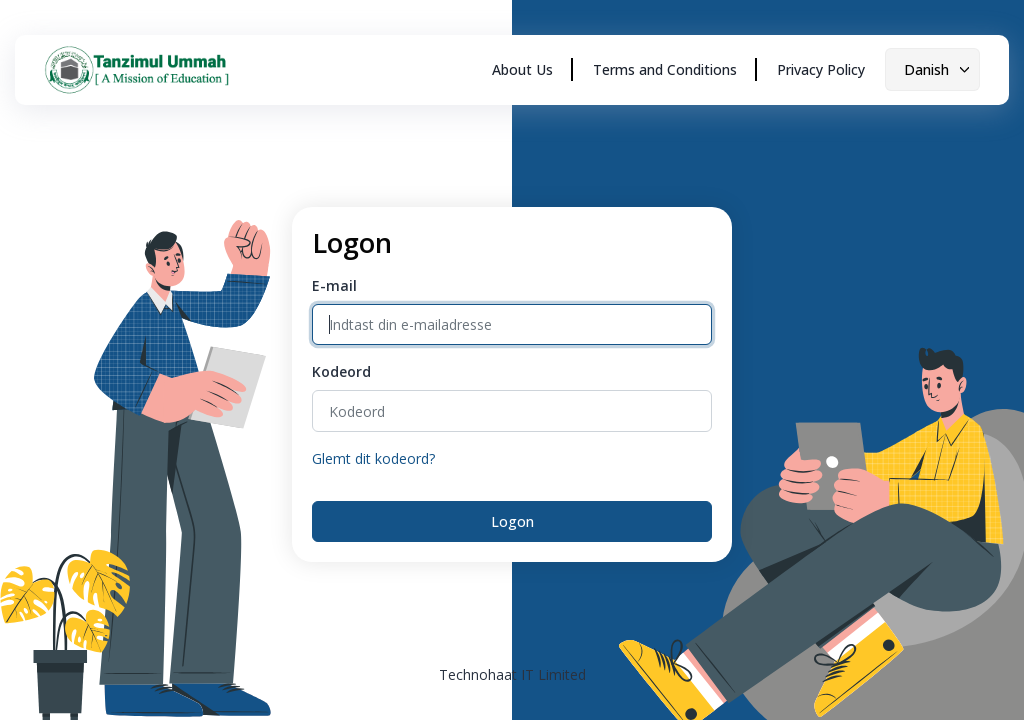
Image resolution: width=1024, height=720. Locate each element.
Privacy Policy (821, 69)
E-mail (334, 285)
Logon (512, 521)
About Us (522, 69)
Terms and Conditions (665, 69)
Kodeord (341, 371)
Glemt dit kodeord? (373, 458)
